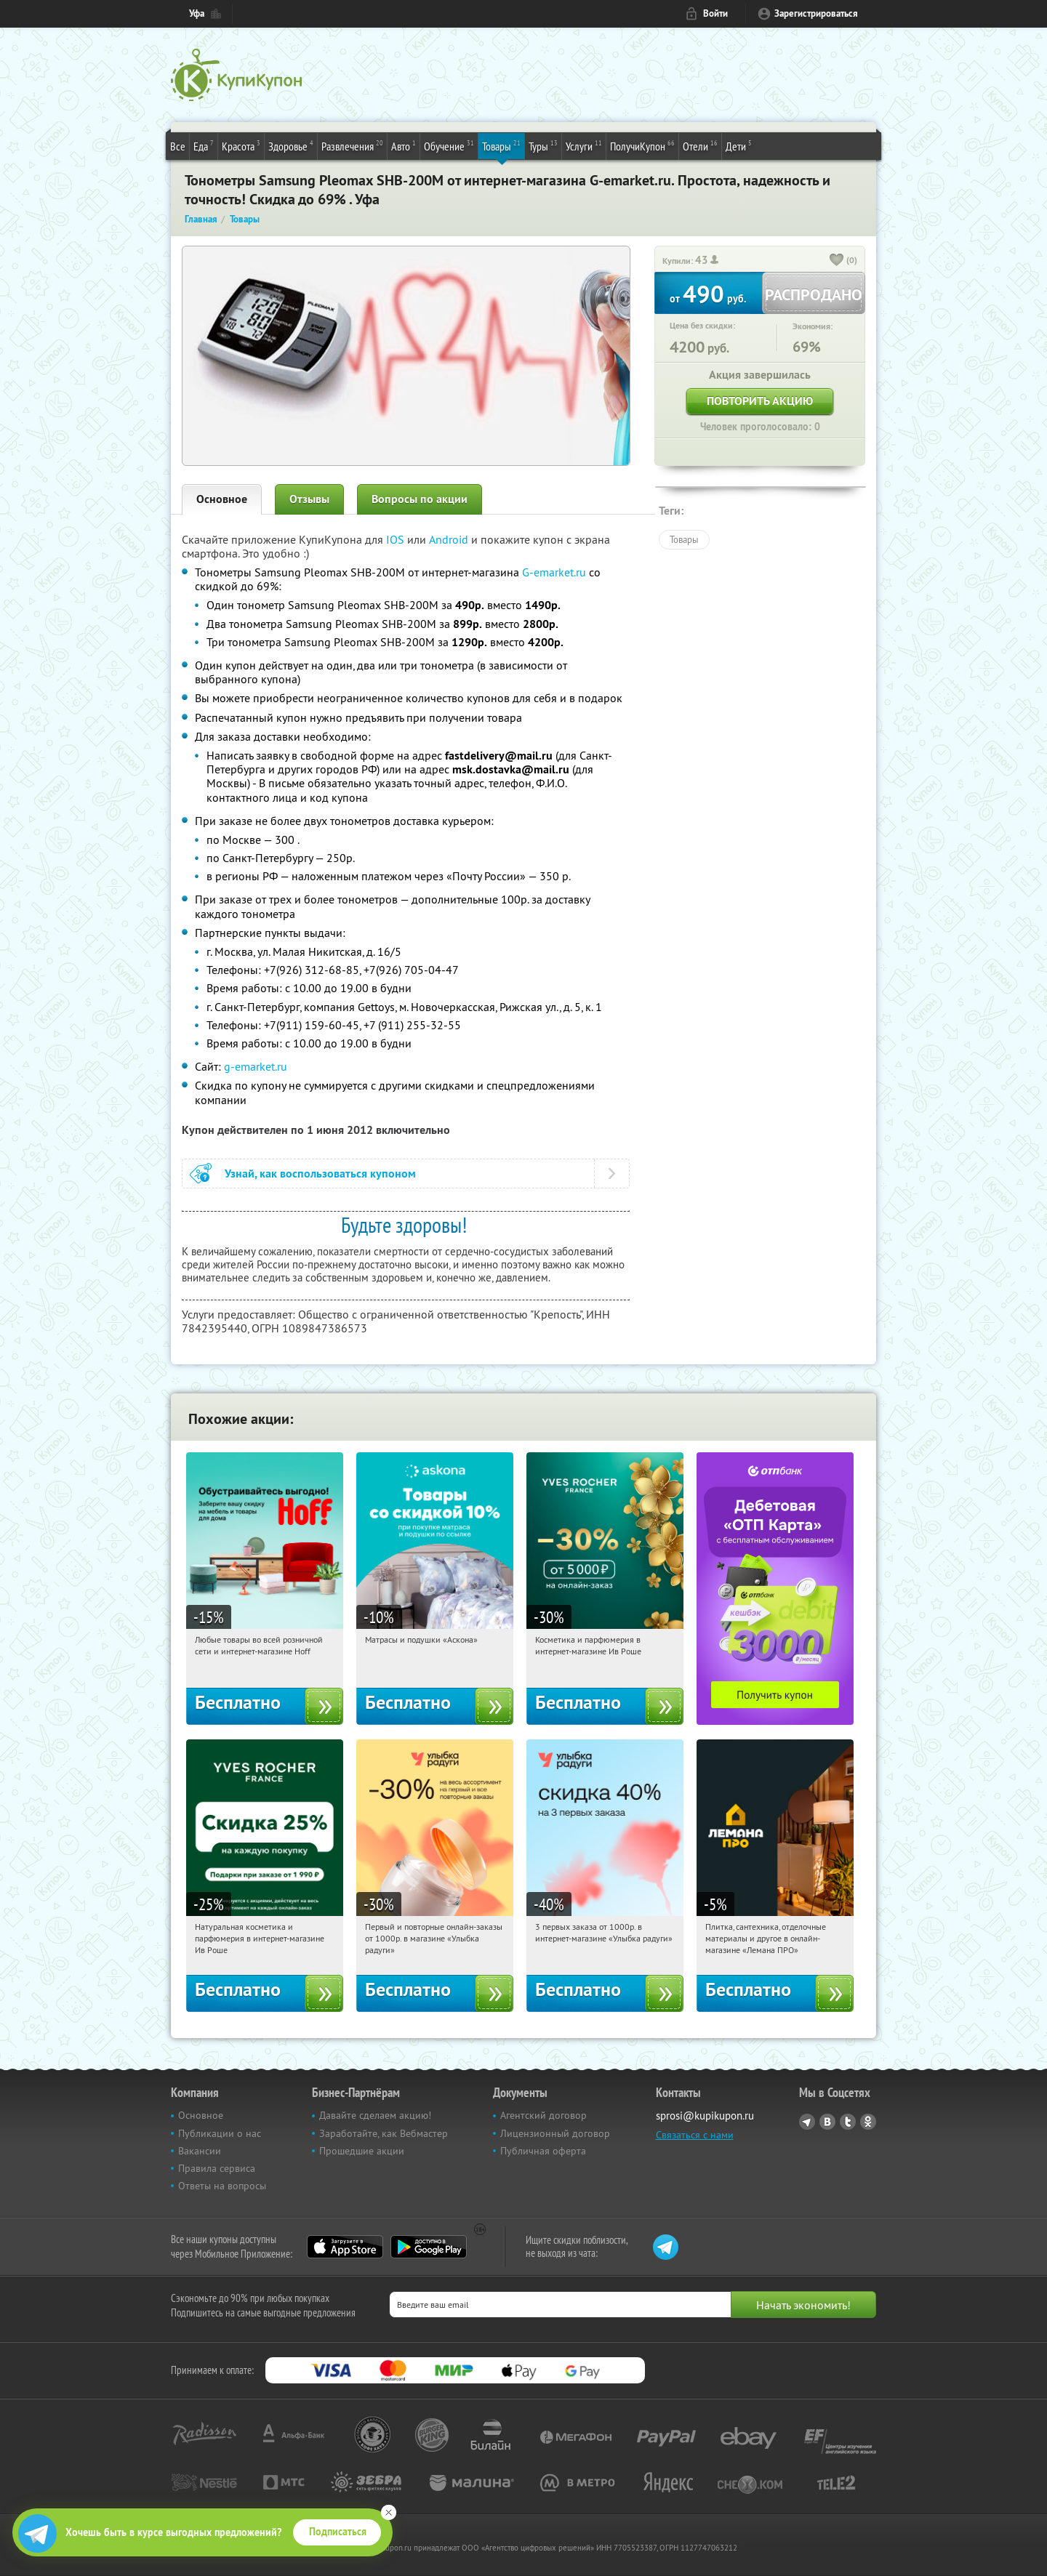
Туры (543, 145)
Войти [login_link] (715, 13)
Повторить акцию (760, 400)
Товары (501, 145)
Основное (221, 499)
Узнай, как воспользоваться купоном (320, 1173)
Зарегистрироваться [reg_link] (816, 13)
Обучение (449, 145)
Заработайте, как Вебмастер (383, 2133)
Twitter (848, 2122)
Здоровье (290, 145)
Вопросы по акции (420, 499)
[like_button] (837, 261)
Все (177, 146)
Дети (739, 145)
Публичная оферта (543, 2150)
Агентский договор (543, 2115)
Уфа (196, 13)
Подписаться (337, 2531)
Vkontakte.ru (827, 2122)
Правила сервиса (216, 2168)
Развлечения (352, 145)
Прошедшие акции (361, 2150)
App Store (345, 2246)
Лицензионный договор (555, 2133)
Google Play (428, 2246)
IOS (396, 539)
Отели (700, 145)
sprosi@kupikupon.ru (705, 2115)
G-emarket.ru (554, 572)
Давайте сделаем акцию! (375, 2115)
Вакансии (199, 2150)
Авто (403, 145)
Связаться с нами (695, 2134)
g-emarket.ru (255, 1066)
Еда (203, 145)
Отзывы (309, 499)
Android (450, 539)
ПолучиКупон (642, 145)
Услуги (584, 145)
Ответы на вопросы (222, 2185)
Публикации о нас (219, 2133)
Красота (241, 145)
